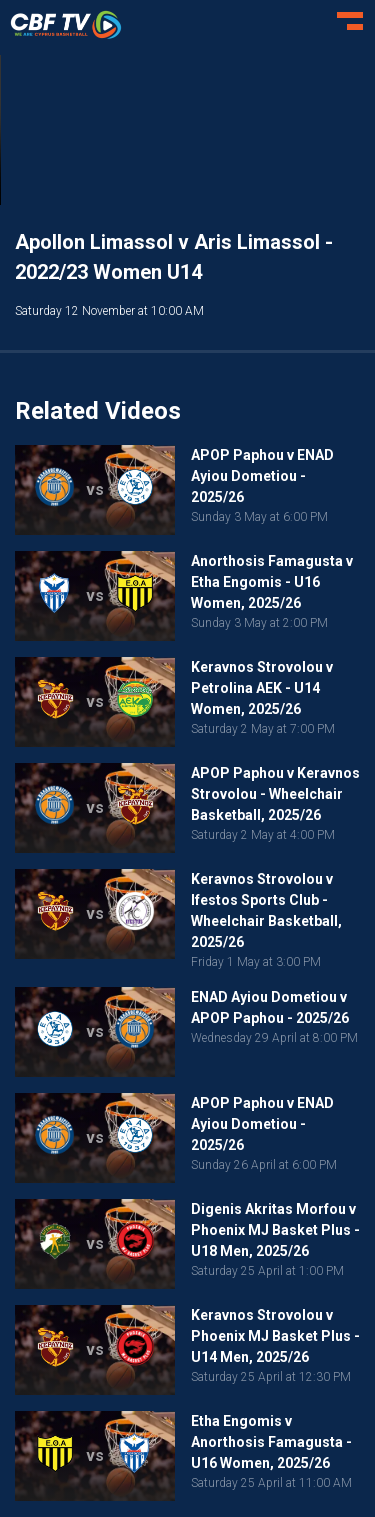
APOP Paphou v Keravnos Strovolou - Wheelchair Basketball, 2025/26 (275, 794)
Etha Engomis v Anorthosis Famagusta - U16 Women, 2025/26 (271, 1442)
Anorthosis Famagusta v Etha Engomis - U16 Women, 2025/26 (272, 582)
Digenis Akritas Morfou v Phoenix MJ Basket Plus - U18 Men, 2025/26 (275, 1230)
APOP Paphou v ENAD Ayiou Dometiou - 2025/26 (262, 476)
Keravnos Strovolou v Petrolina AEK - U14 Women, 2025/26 (262, 688)
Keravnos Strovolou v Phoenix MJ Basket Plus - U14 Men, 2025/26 (275, 1336)
